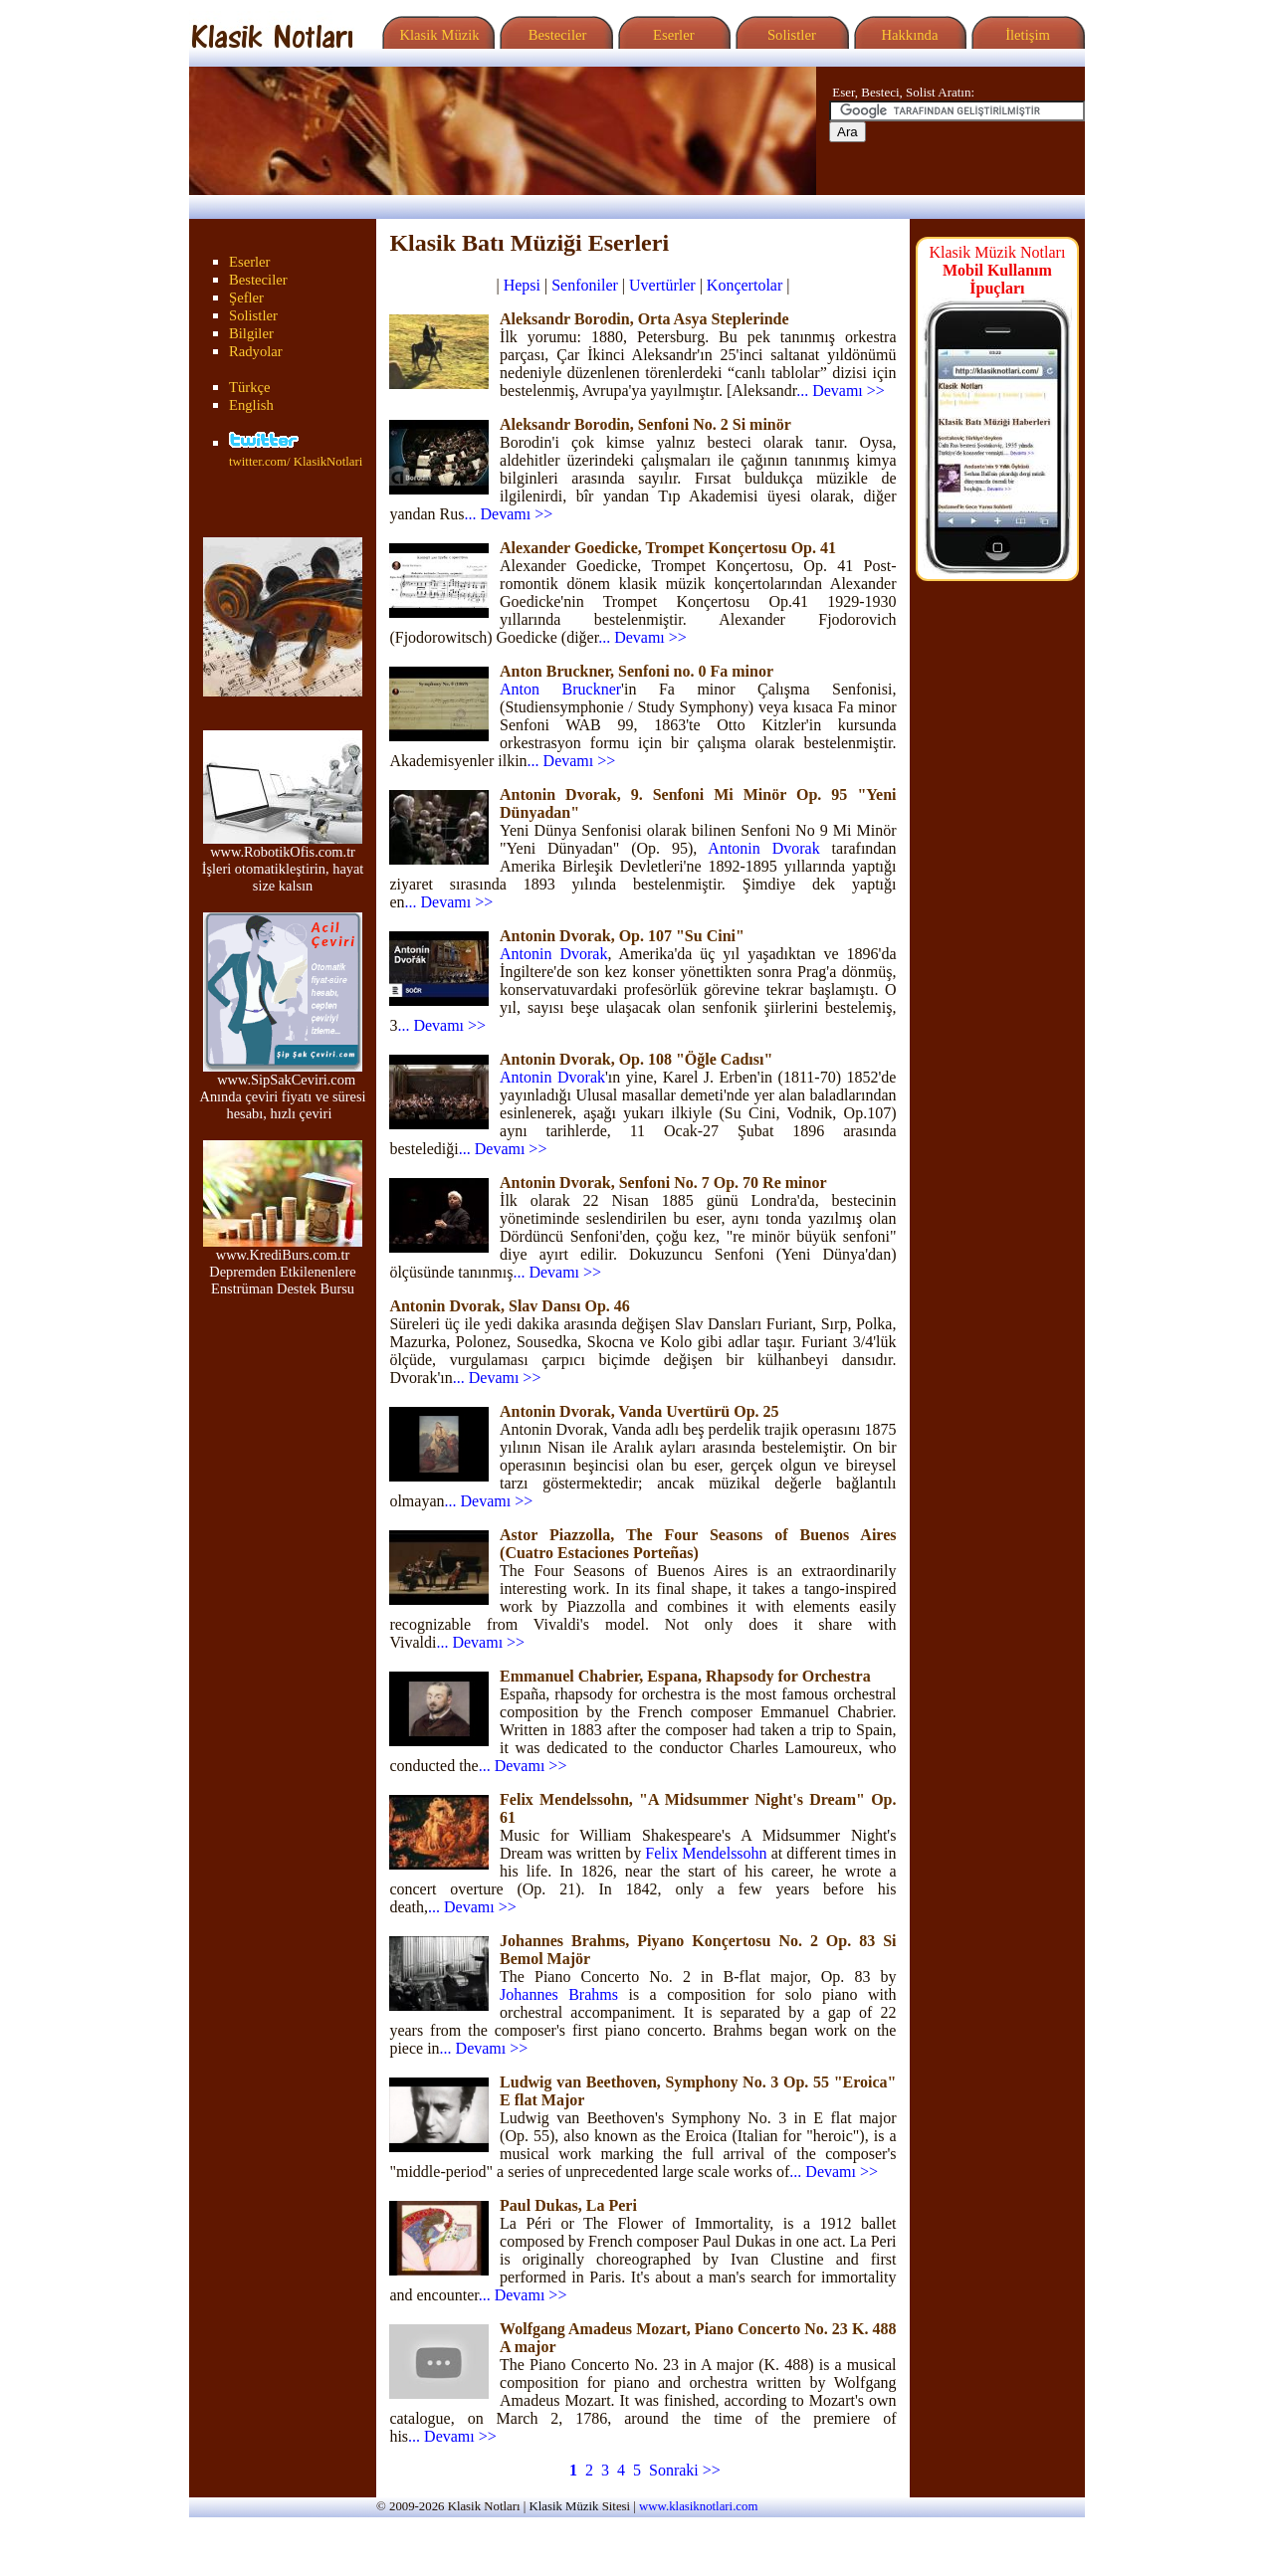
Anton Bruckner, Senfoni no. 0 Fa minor (636, 671)
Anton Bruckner (560, 689)
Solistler (789, 35)
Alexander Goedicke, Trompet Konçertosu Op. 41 (668, 547)
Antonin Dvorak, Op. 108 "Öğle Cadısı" (636, 1059)
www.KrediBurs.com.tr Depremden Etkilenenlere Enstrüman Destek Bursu (282, 1265)
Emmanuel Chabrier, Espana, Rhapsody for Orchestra (685, 1676)
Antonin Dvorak (763, 848)
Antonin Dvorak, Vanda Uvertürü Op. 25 (639, 1411)
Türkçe (250, 387)
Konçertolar (744, 285)
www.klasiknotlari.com (698, 2506)
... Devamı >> (840, 390)
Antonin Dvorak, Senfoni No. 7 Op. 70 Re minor (663, 1182)
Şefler (246, 297)
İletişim (1025, 35)
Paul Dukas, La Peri (568, 2205)
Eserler (671, 35)
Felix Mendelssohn (705, 1853)
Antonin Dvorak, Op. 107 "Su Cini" (622, 935)
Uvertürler (662, 285)
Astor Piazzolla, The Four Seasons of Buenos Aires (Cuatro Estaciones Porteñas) (698, 1543)
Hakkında (908, 35)
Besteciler (553, 35)
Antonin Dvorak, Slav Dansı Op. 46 (509, 1305)
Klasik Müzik (436, 35)
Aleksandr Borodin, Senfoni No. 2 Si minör (645, 424)
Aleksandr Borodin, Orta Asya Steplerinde (644, 318)
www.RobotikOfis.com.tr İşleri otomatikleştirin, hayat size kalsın (283, 862)
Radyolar (256, 351)
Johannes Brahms (559, 1994)
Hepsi (522, 285)
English (251, 405)
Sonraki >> (685, 2470)
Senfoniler (584, 285)
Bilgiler (251, 333)
